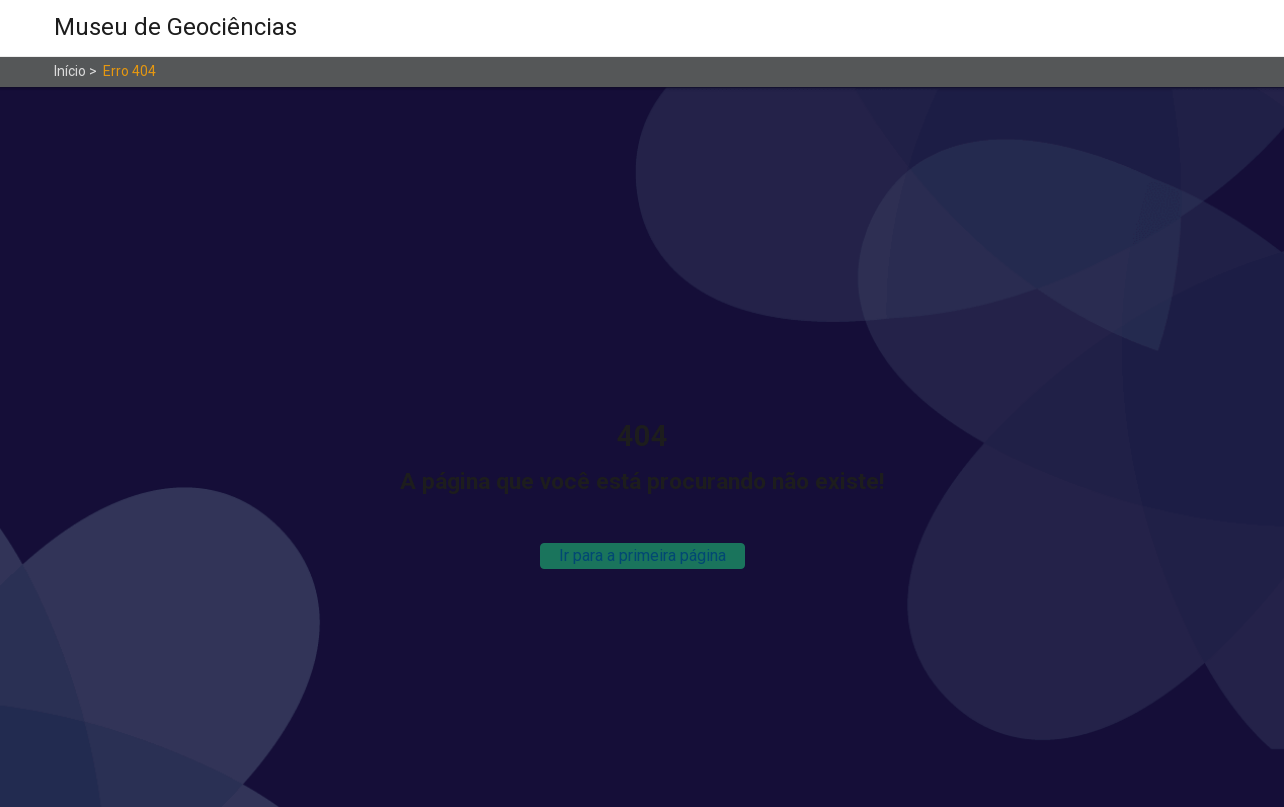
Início (70, 71)
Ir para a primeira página (642, 555)
